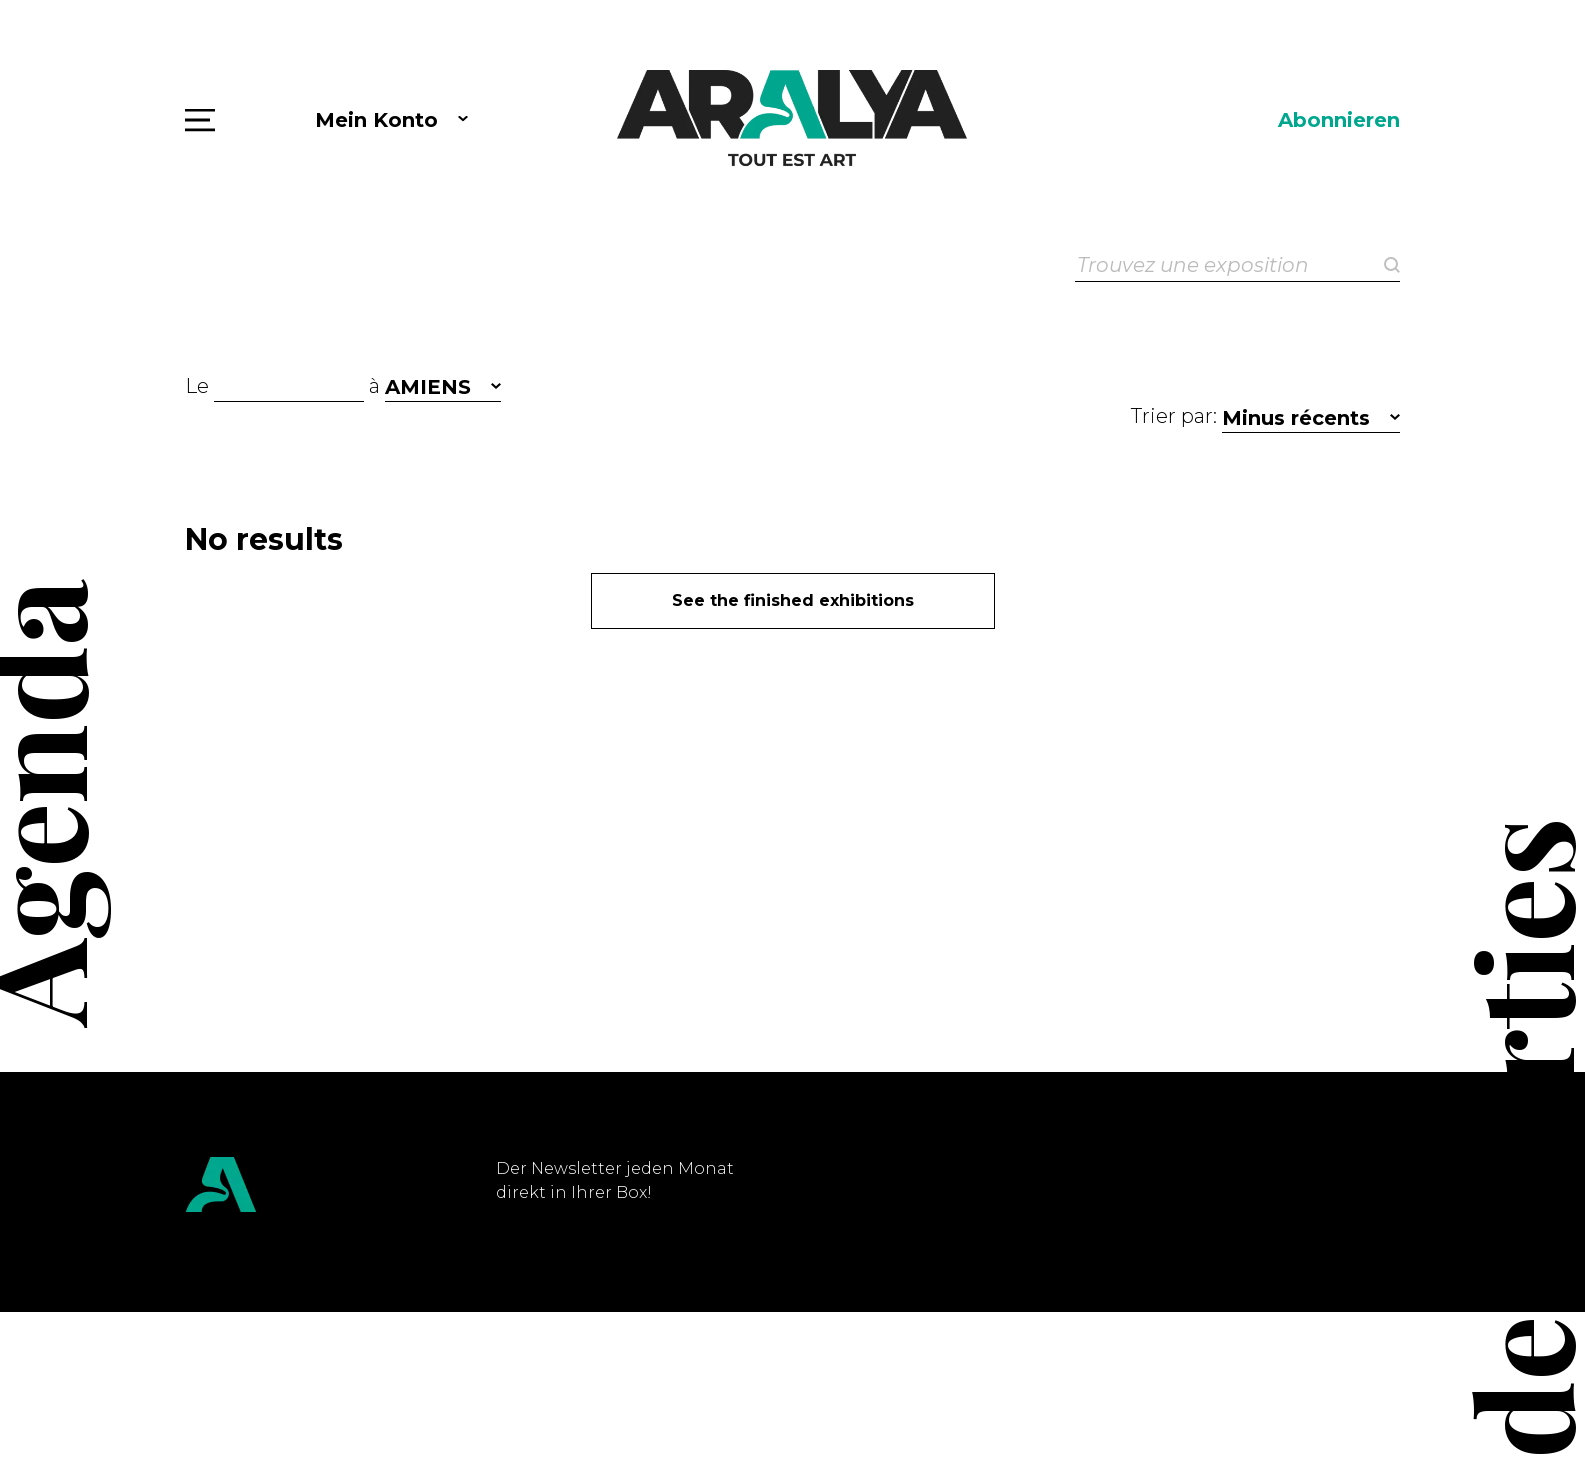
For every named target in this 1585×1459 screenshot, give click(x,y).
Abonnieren (1339, 120)
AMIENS (428, 387)
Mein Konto (376, 120)
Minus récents (1296, 418)
